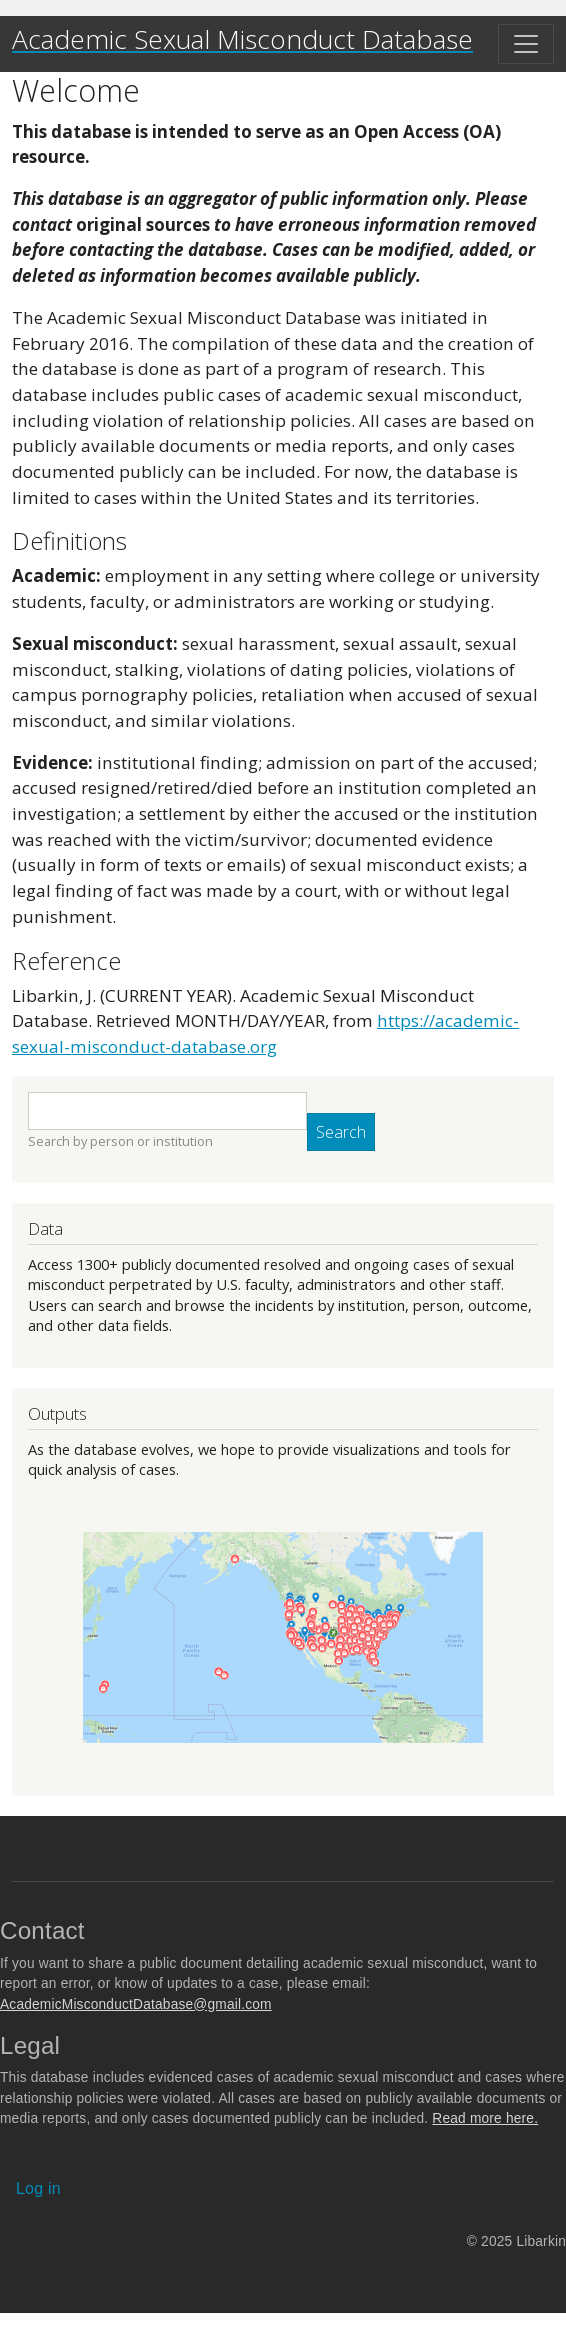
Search (341, 1132)
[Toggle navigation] (526, 44)
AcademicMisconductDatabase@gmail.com (136, 2004)
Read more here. (485, 2118)
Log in (38, 2188)
